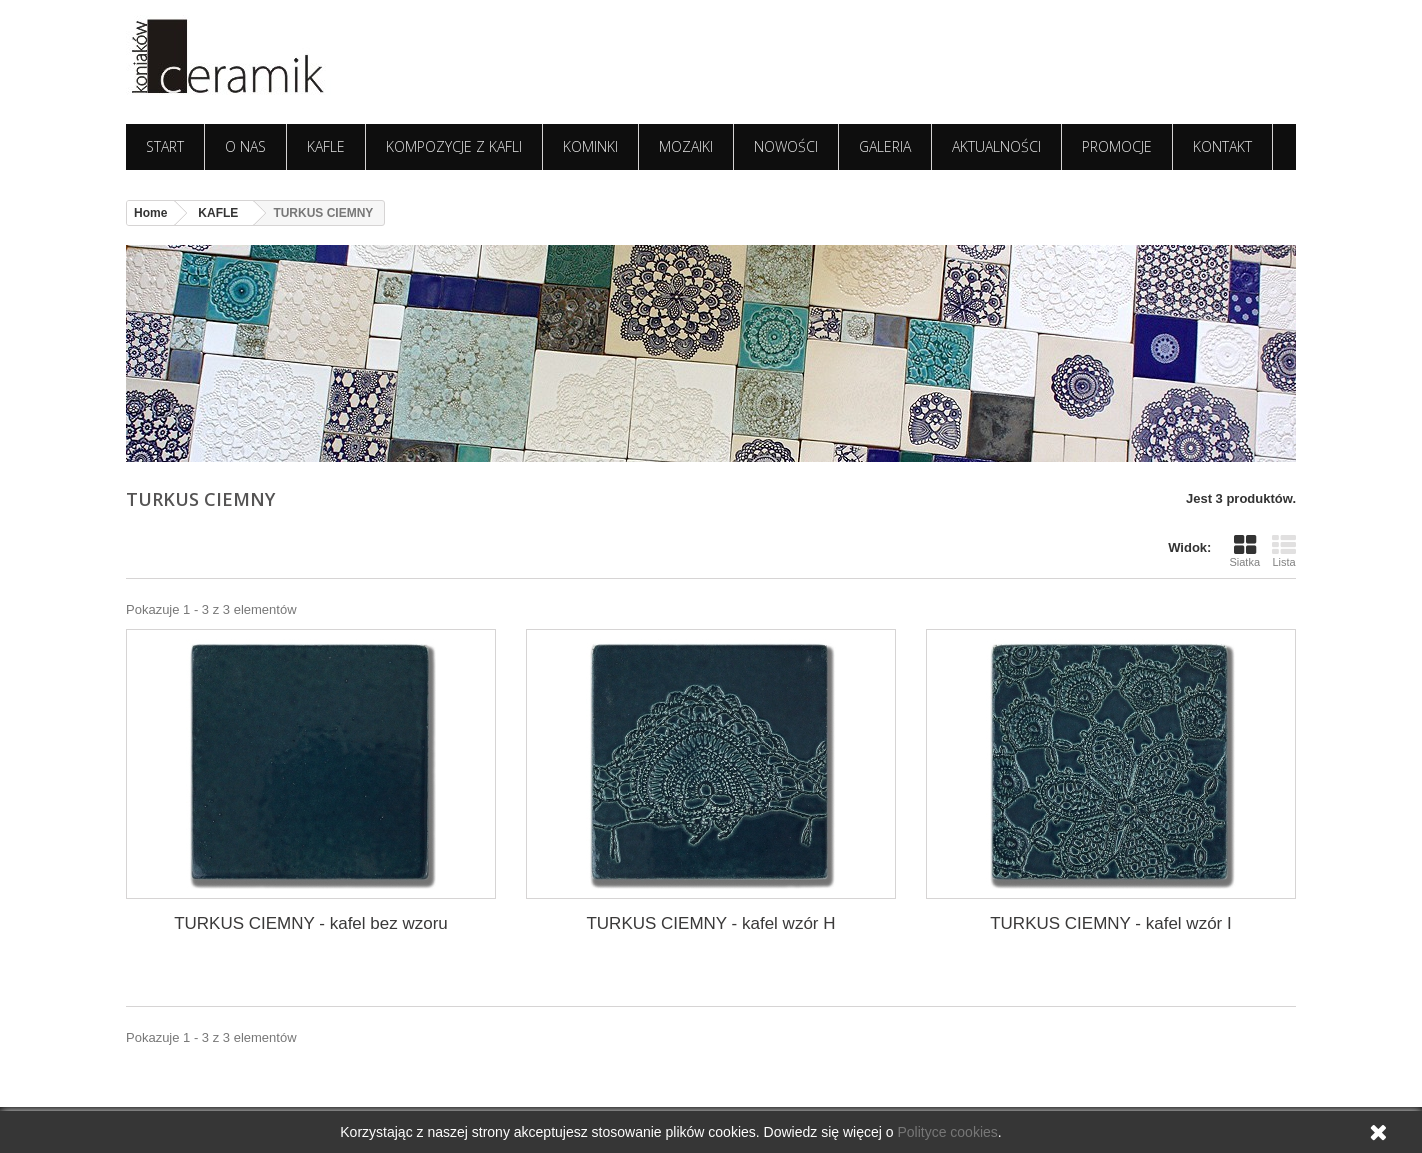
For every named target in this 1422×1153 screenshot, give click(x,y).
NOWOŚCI (786, 146)
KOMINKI (590, 146)
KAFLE (326, 146)
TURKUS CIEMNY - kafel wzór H (710, 923)
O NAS (245, 146)
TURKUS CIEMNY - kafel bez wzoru (311, 923)
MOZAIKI (686, 146)
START (165, 146)
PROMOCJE (1117, 146)
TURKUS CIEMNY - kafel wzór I (1111, 923)
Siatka (1244, 550)
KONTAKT (1222, 146)
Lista (1284, 550)
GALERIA (885, 146)
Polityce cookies (947, 1132)
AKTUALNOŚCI (996, 146)
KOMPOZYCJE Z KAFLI (454, 146)
